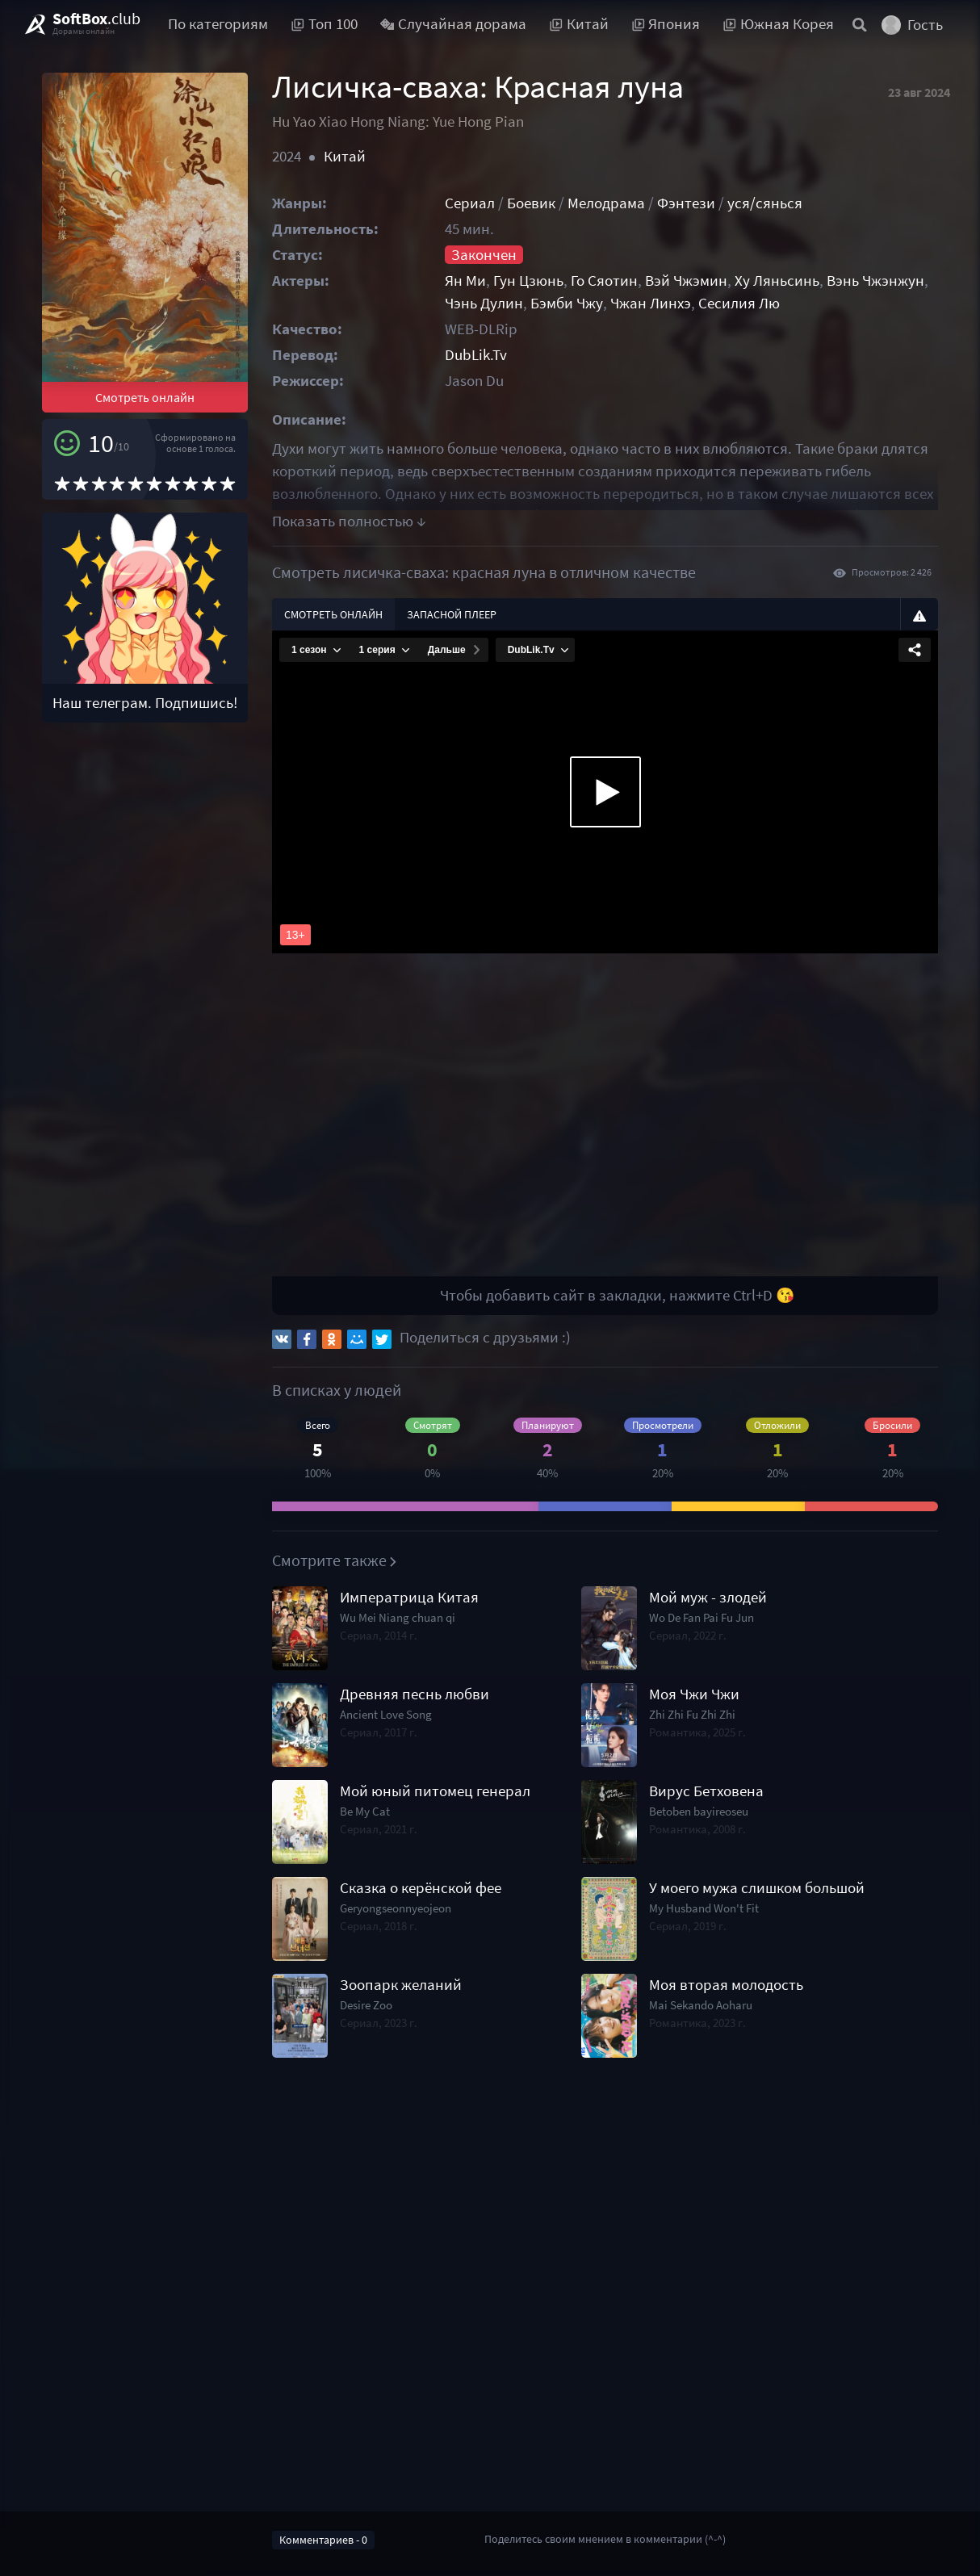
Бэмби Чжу (566, 303)
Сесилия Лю (739, 303)
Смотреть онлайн (145, 397)
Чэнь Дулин (484, 303)
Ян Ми (465, 280)
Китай (345, 156)
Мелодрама (606, 203)
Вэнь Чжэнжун (875, 280)
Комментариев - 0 (323, 2539)
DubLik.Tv (476, 355)
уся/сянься (764, 203)
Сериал (470, 203)
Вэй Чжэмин (686, 280)
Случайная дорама (453, 24)
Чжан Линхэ (650, 303)
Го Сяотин (604, 280)
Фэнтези (686, 203)
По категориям (218, 24)
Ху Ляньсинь (777, 280)
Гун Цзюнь (528, 280)
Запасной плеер (451, 614)
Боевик (531, 203)
